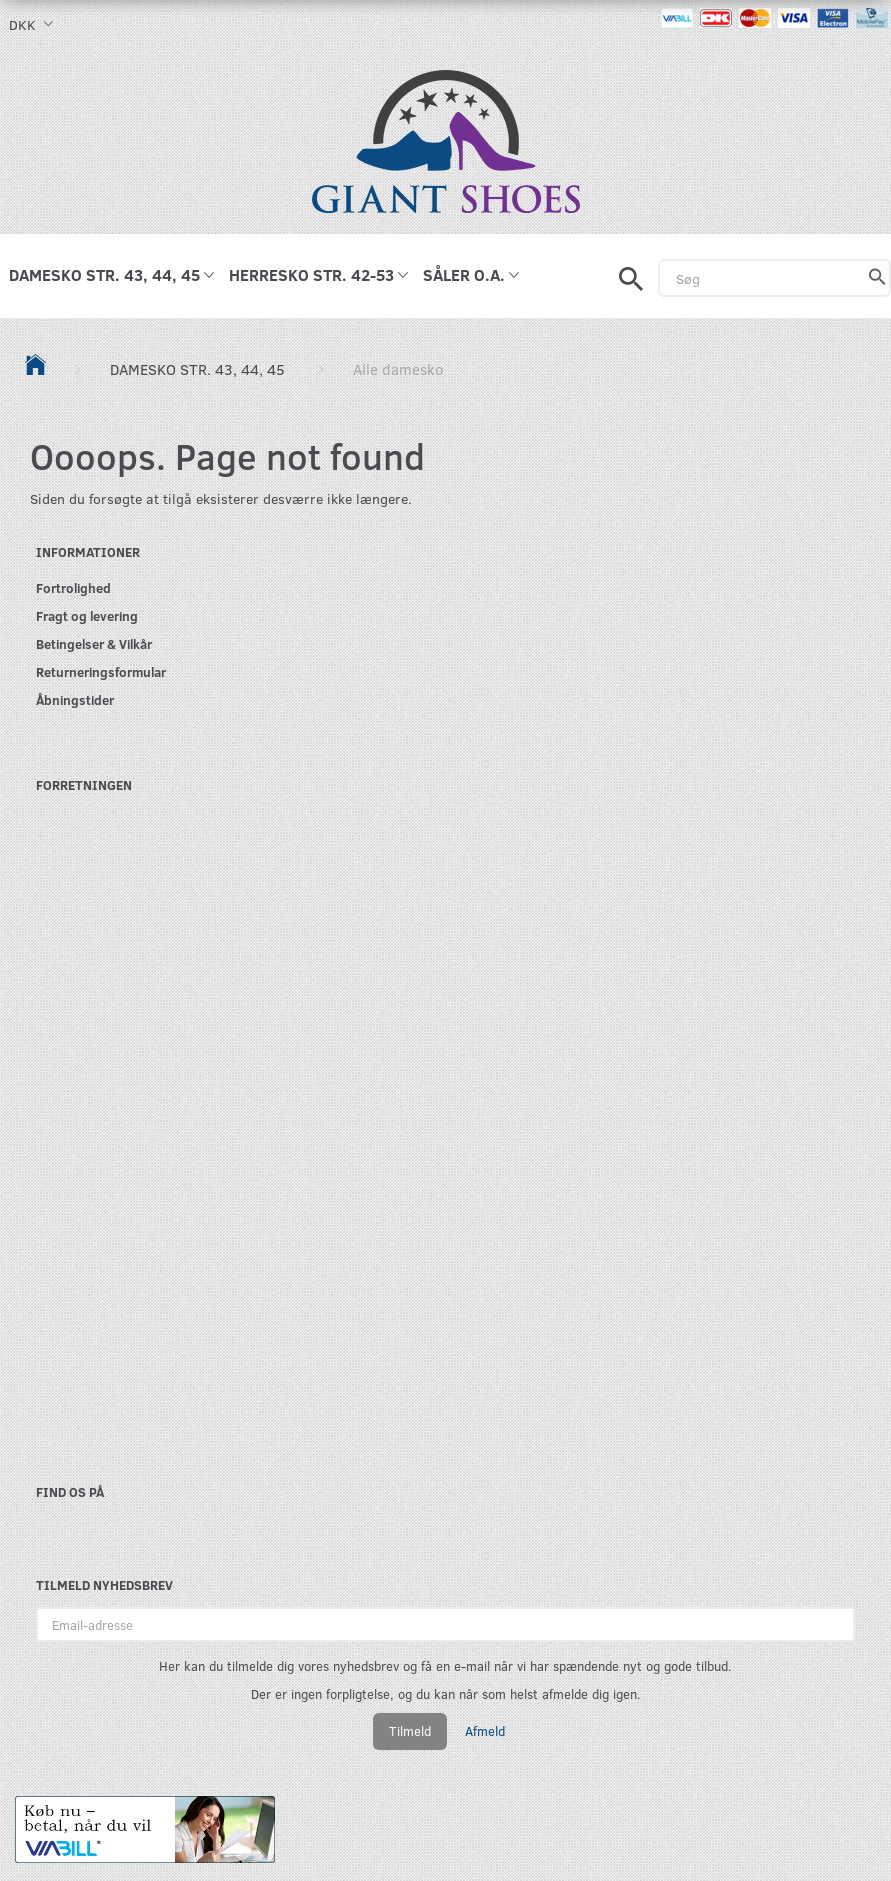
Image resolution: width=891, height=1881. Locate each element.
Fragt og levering (87, 615)
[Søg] (877, 278)
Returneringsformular (101, 671)
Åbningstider (75, 699)
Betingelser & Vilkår (94, 643)
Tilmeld (410, 1731)
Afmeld (485, 1731)
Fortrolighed (73, 587)
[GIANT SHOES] (446, 139)
